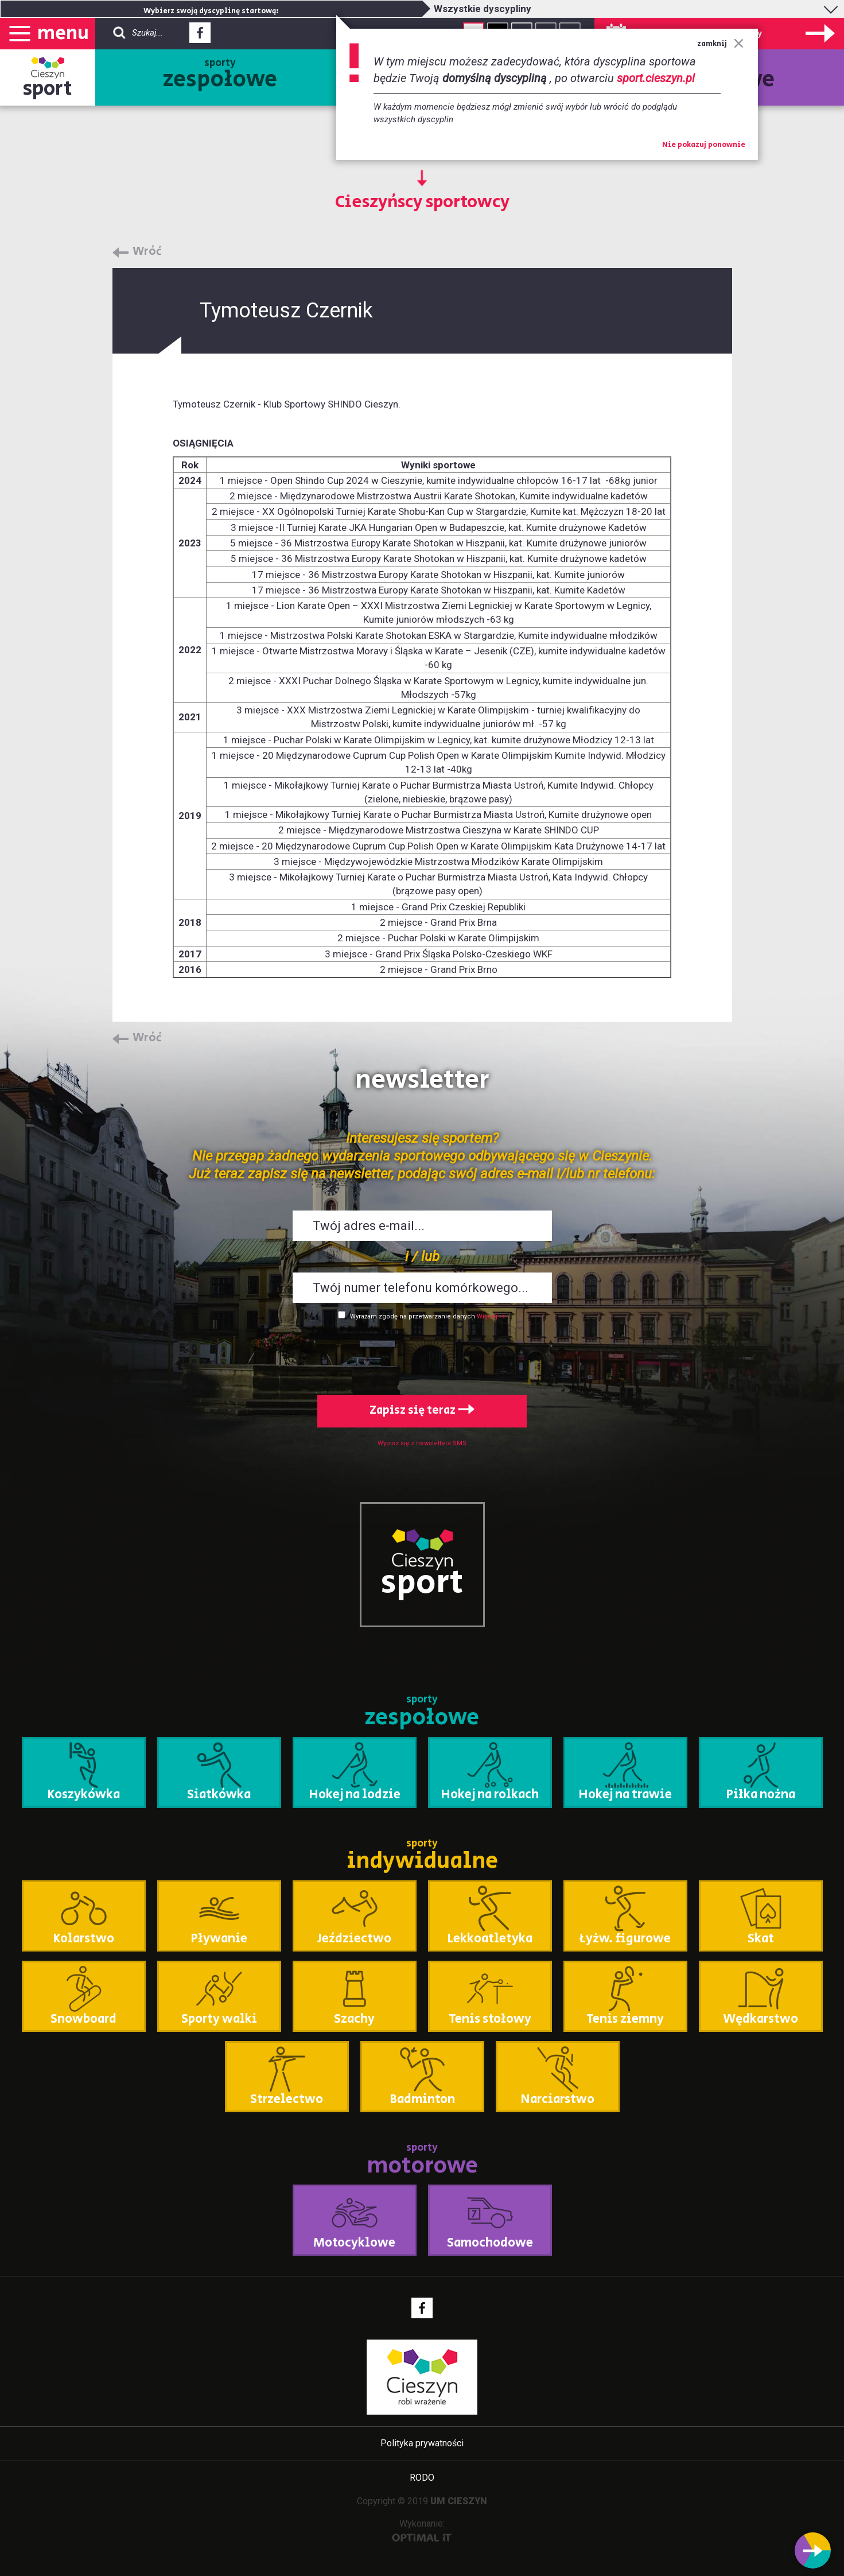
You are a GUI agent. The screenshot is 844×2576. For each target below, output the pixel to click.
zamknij (720, 43)
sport (47, 88)
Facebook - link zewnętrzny (200, 36)
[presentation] (422, 1355)
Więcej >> (491, 1316)
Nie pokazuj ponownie (703, 145)
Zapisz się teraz (422, 1410)
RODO (422, 2477)
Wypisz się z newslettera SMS (422, 1443)
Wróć (147, 252)
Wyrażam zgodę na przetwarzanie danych (412, 1316)
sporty (220, 76)
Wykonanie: (422, 2530)
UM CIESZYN (458, 2501)
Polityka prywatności (422, 2443)
